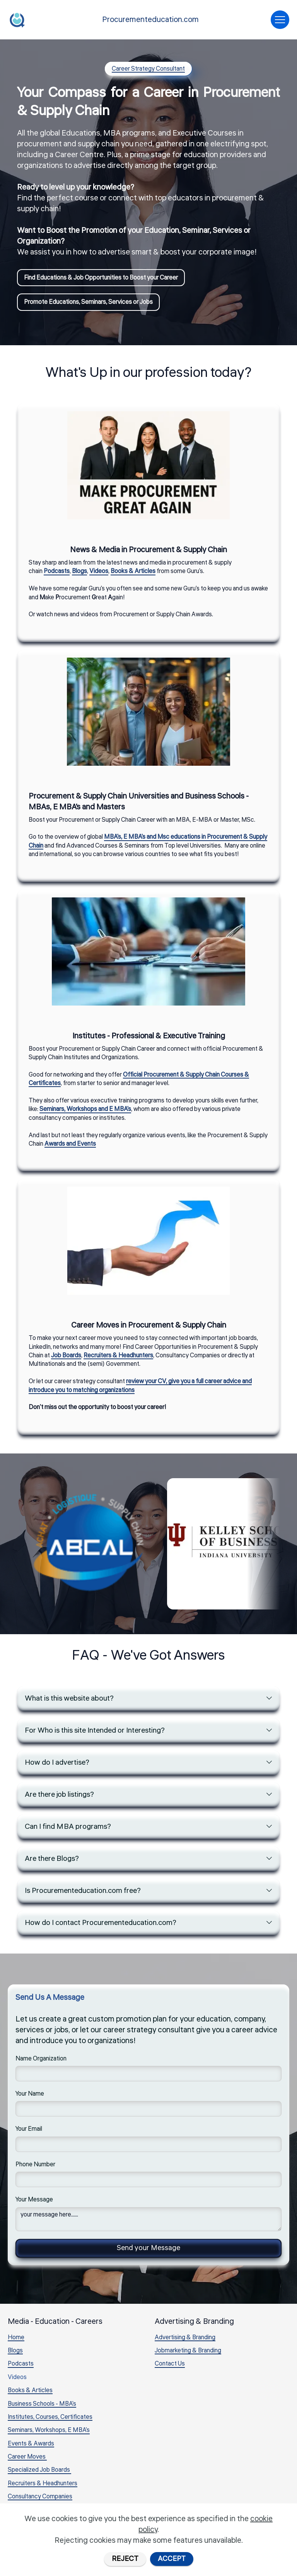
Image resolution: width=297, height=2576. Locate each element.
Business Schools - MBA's (42, 2407)
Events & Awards (31, 2447)
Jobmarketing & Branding (188, 2354)
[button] (148, 1698)
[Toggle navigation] (280, 19)
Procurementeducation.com (150, 20)
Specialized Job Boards (39, 2473)
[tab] (148, 1698)
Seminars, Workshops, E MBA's (49, 2434)
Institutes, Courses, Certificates (50, 2421)
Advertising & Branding (185, 2341)
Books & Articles (30, 2394)
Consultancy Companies (40, 2500)
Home (16, 2341)
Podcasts (21, 2367)
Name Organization (41, 2061)
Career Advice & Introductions (48, 2514)
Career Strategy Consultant (148, 68)
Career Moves (27, 2460)
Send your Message (149, 2251)
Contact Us (170, 2367)
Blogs (15, 2354)
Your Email (28, 2132)
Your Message (34, 2202)
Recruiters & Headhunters (42, 2487)
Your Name (29, 2097)
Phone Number (35, 2167)
